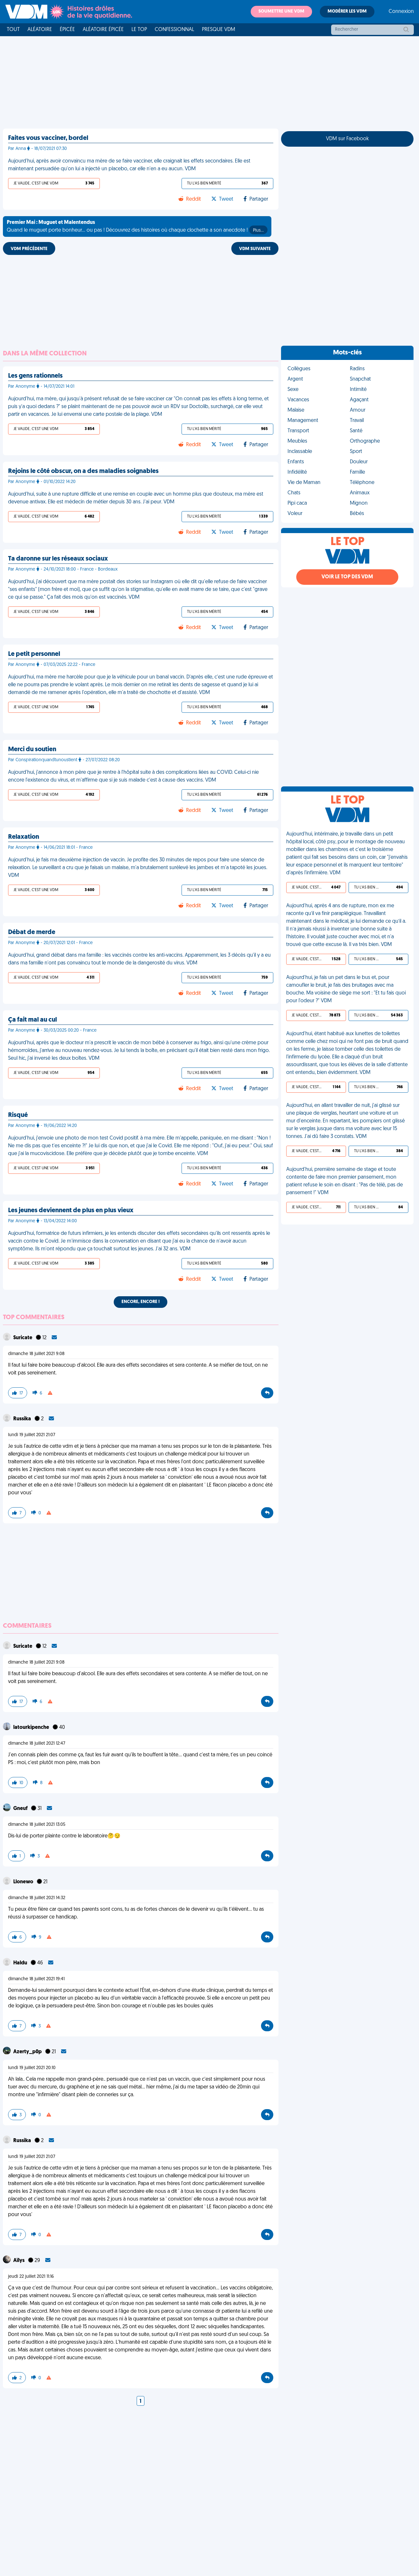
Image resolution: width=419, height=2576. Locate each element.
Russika (22, 1419)
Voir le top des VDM (347, 577)
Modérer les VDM (347, 11)
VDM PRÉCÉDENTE (29, 249)
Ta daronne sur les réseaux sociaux (58, 559)
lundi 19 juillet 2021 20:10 (32, 2068)
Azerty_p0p (28, 2052)
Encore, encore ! (140, 1301)
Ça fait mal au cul (32, 1020)
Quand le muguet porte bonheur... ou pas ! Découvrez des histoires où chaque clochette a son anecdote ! (137, 227)
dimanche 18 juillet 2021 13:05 (36, 1824)
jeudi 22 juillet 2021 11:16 (31, 2276)
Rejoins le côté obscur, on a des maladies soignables (83, 471)
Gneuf (20, 1808)
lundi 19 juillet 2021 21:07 (31, 1435)
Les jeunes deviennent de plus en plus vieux (70, 1210)
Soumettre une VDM (281, 11)
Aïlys (19, 2260)
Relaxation (23, 837)
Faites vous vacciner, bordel (48, 138)
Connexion (401, 11)
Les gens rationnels (35, 376)
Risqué (18, 1115)
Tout (13, 29)
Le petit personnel (34, 654)
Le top (139, 29)
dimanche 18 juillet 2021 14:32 (36, 1898)
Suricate (23, 1338)
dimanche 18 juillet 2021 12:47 (36, 1743)
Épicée (67, 29)
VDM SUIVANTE (255, 249)
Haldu (20, 1963)
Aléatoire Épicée (103, 29)
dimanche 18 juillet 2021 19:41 (36, 1979)
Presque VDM (218, 29)
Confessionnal (174, 29)
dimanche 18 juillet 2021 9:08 (36, 1353)
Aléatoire (39, 29)
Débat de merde (31, 932)
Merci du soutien (32, 749)
